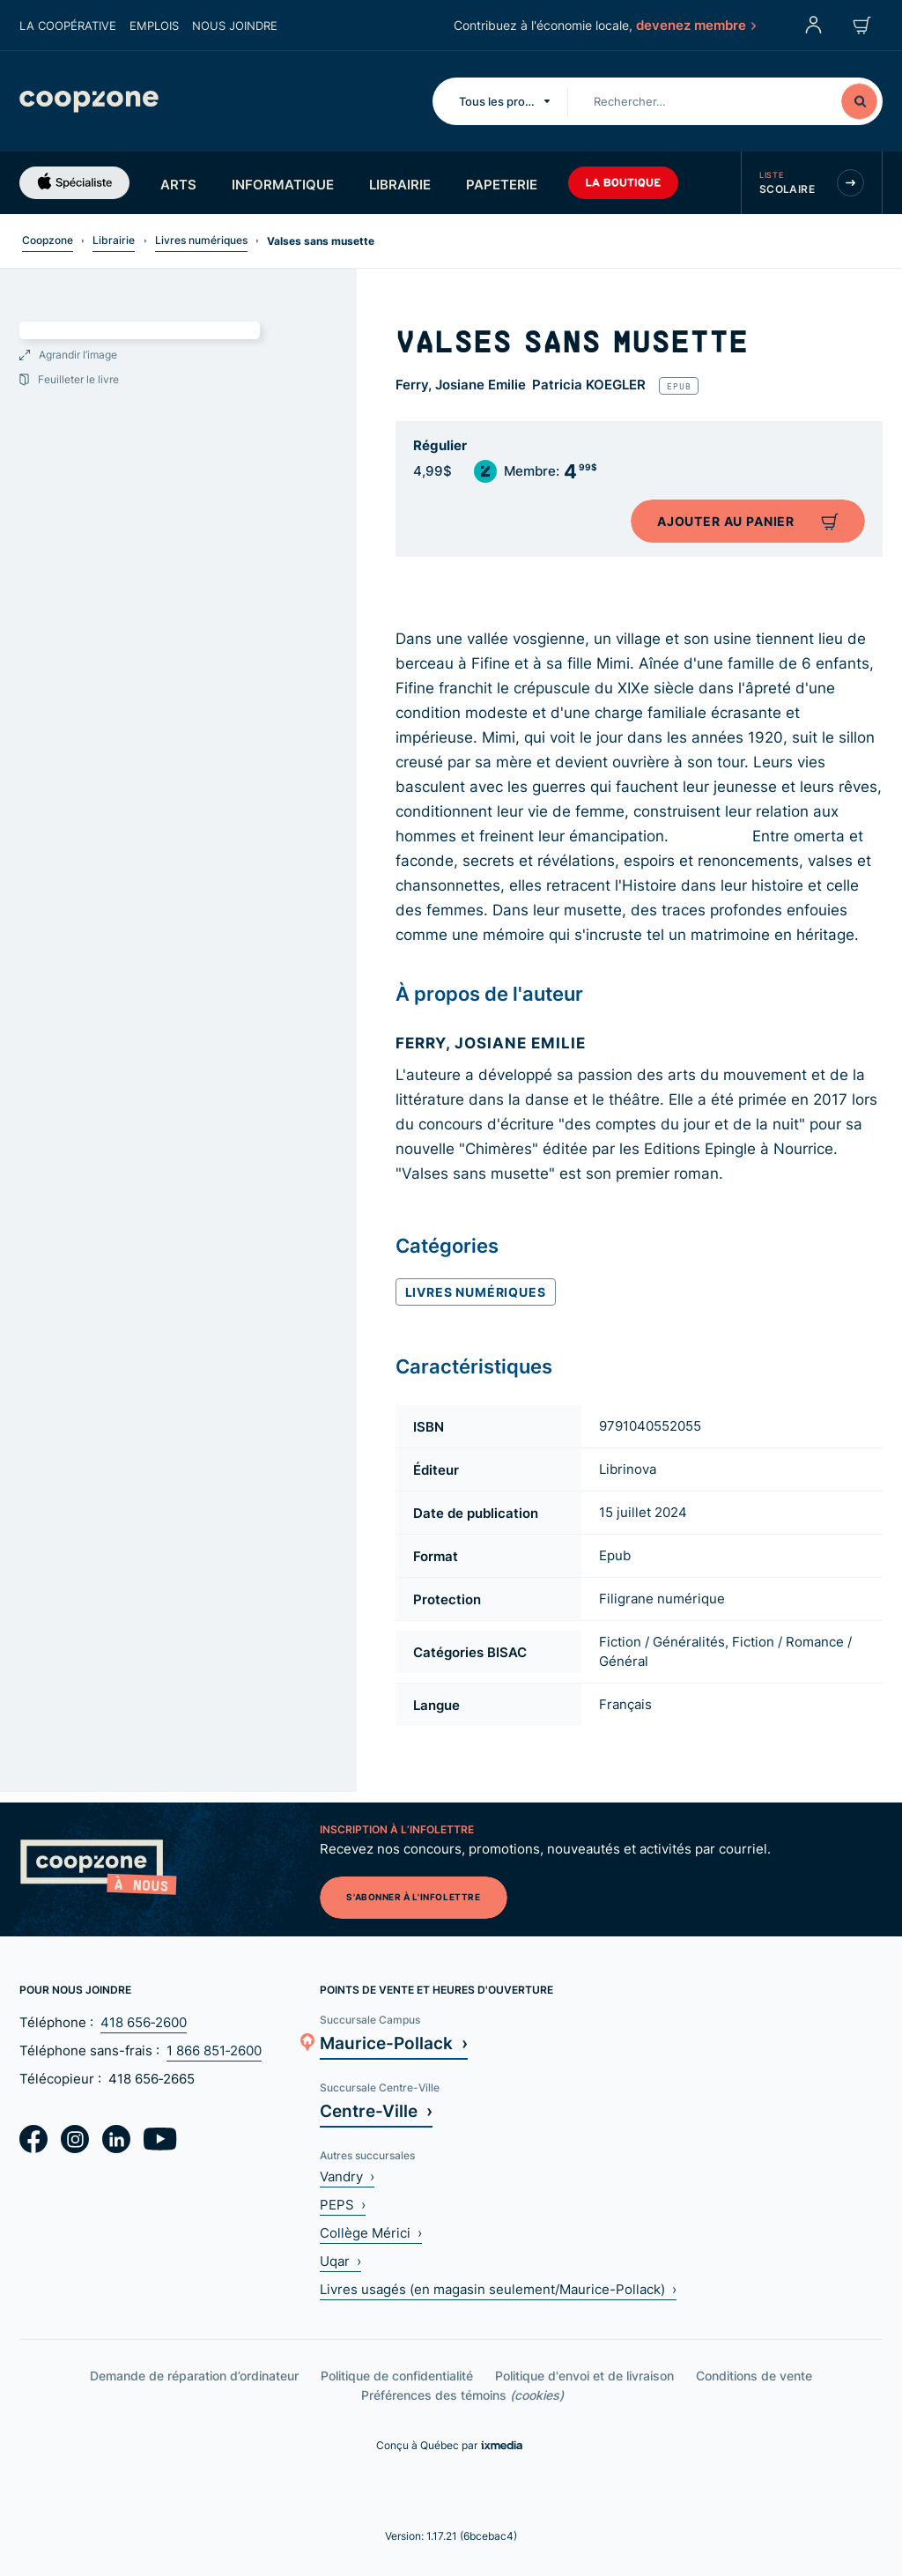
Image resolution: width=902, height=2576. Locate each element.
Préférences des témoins (462, 2395)
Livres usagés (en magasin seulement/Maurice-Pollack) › (498, 2289)
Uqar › (340, 2261)
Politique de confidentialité (397, 2375)
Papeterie (501, 184)
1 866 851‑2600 (214, 2050)
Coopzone (47, 240)
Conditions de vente (754, 2375)
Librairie (400, 184)
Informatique (283, 184)
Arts (178, 184)
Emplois (154, 25)
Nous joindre (234, 25)
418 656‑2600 (143, 2022)
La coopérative (67, 25)
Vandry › (347, 2176)
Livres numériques (201, 240)
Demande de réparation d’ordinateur (194, 2375)
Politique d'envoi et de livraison (584, 2375)
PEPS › (343, 2204)
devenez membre (695, 24)
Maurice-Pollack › (394, 2042)
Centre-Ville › (376, 2110)
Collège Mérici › (371, 2233)
